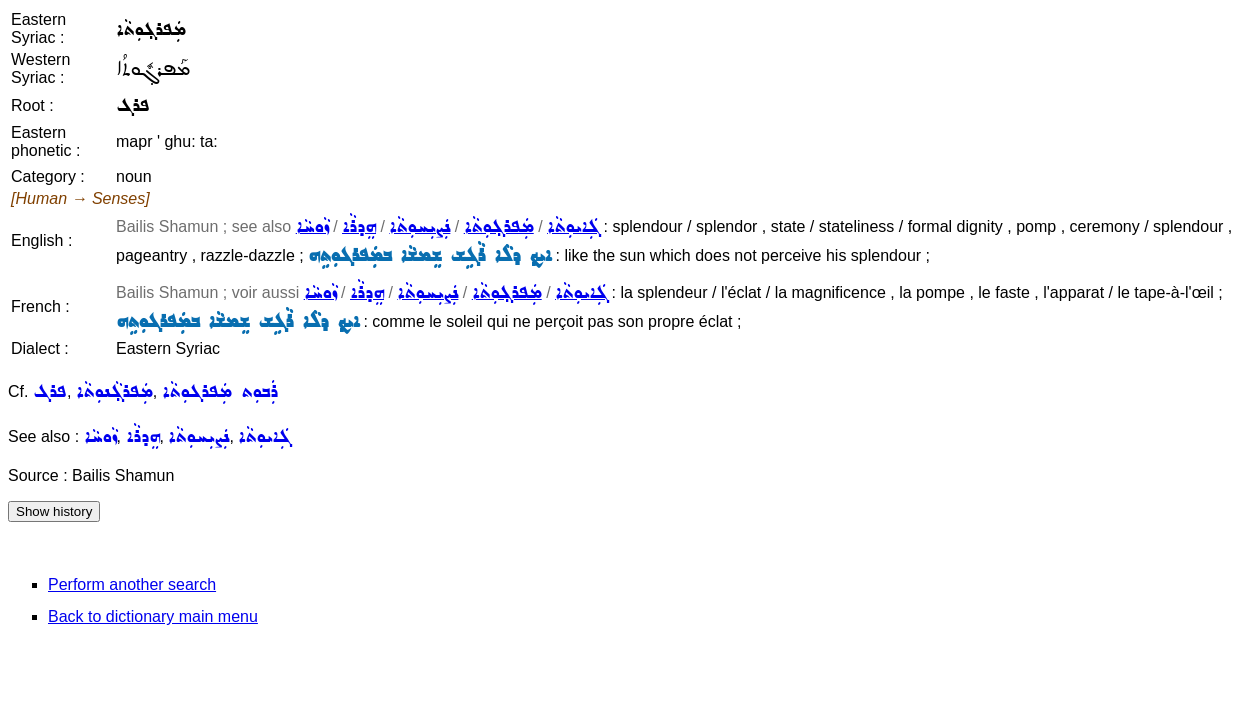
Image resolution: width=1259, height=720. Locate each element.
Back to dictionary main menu (153, 616)
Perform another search (132, 584)
